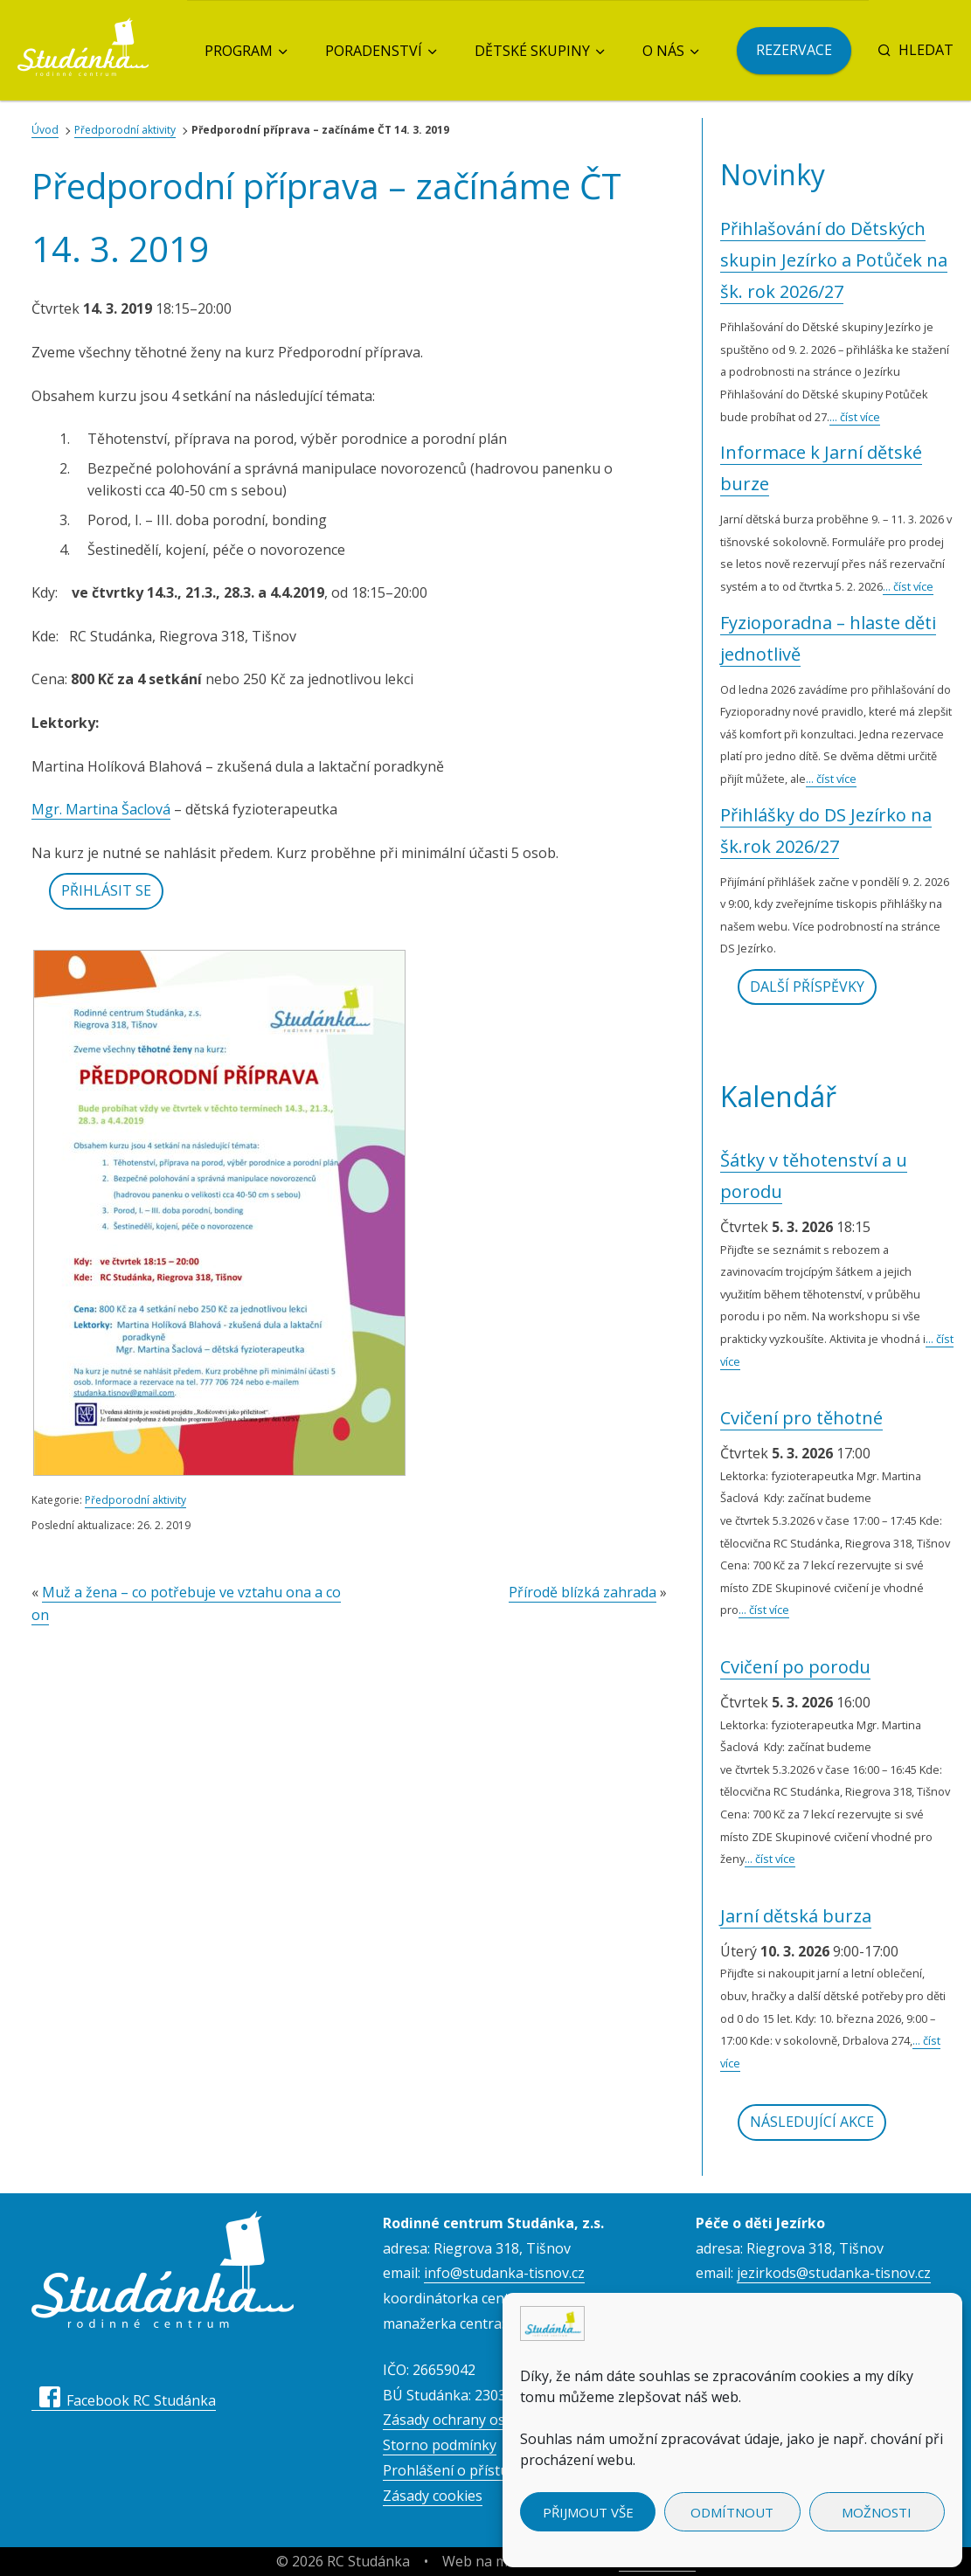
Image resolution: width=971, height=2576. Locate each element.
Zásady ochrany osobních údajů (486, 2419)
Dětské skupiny (532, 50)
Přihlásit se (106, 890)
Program (239, 50)
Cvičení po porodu (795, 1667)
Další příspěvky (807, 986)
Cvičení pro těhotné (801, 1418)
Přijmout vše (588, 2512)
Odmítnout (731, 2512)
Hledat (915, 49)
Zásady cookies (432, 2495)
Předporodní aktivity (125, 129)
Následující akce (812, 2121)
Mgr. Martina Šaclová (100, 809)
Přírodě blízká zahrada (582, 1592)
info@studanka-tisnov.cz (504, 2272)
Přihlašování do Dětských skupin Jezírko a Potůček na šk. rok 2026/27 (833, 260)
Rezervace (794, 49)
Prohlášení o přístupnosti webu (486, 2470)
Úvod (45, 129)
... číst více (854, 417)
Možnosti (877, 2512)
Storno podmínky (439, 2445)
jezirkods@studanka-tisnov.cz (834, 2272)
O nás (663, 50)
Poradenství (373, 50)
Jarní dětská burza (795, 1916)
